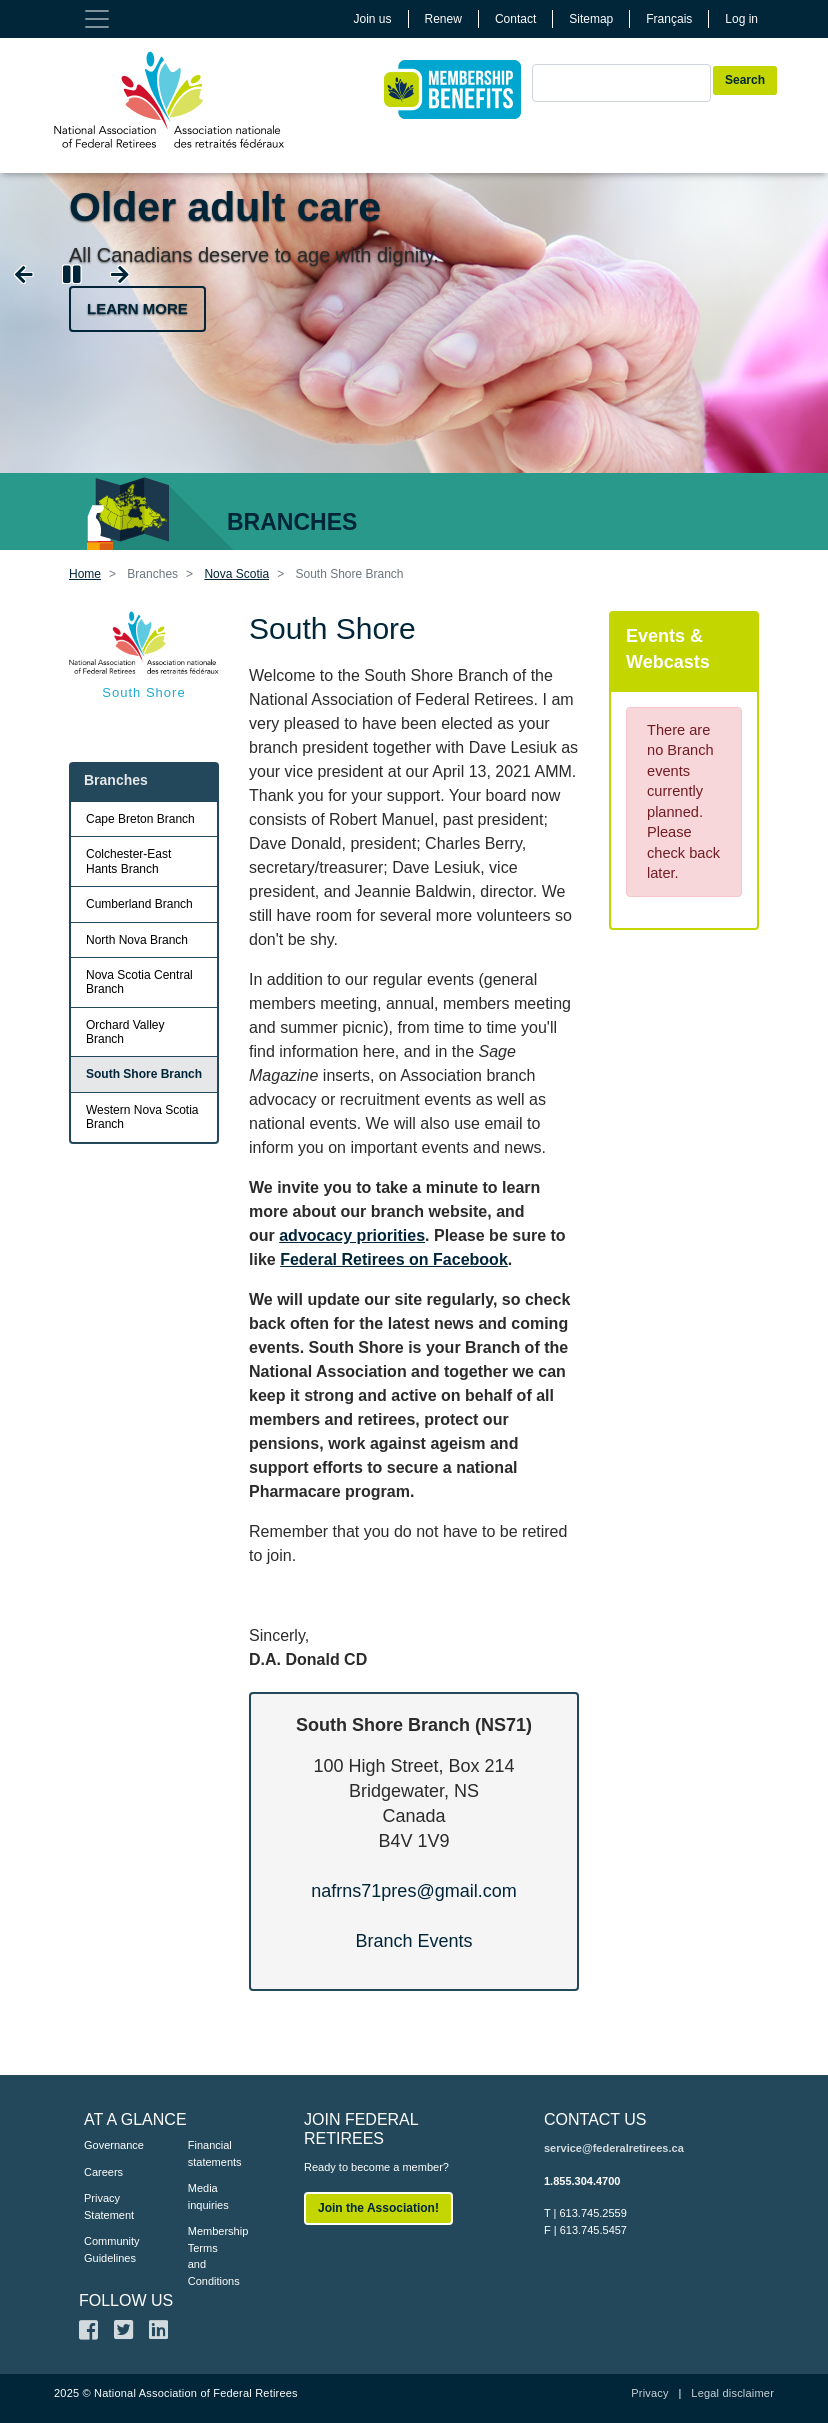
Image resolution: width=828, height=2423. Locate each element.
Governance (106, 2145)
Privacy (649, 2393)
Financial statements (210, 2153)
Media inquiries (208, 2196)
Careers (103, 2172)
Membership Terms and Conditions (210, 2256)
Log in (741, 19)
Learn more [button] (137, 308)
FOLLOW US (126, 2300)
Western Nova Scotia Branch (142, 1117)
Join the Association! (378, 2208)
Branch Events (413, 1941)
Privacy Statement (106, 2206)
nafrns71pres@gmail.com (413, 1891)
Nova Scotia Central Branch (139, 982)
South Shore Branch (144, 1074)
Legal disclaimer (732, 2393)
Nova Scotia (236, 574)
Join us (373, 19)
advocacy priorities (352, 1235)
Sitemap (591, 19)
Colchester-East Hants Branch (128, 861)
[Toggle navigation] (97, 19)
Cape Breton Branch (140, 819)
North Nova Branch (137, 940)
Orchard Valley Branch (125, 1032)
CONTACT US (595, 2119)
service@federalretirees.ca (614, 2148)
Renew (443, 19)
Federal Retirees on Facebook (394, 1259)
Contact (515, 19)
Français (669, 19)
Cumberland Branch (139, 904)
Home (85, 574)
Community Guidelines (106, 2249)
